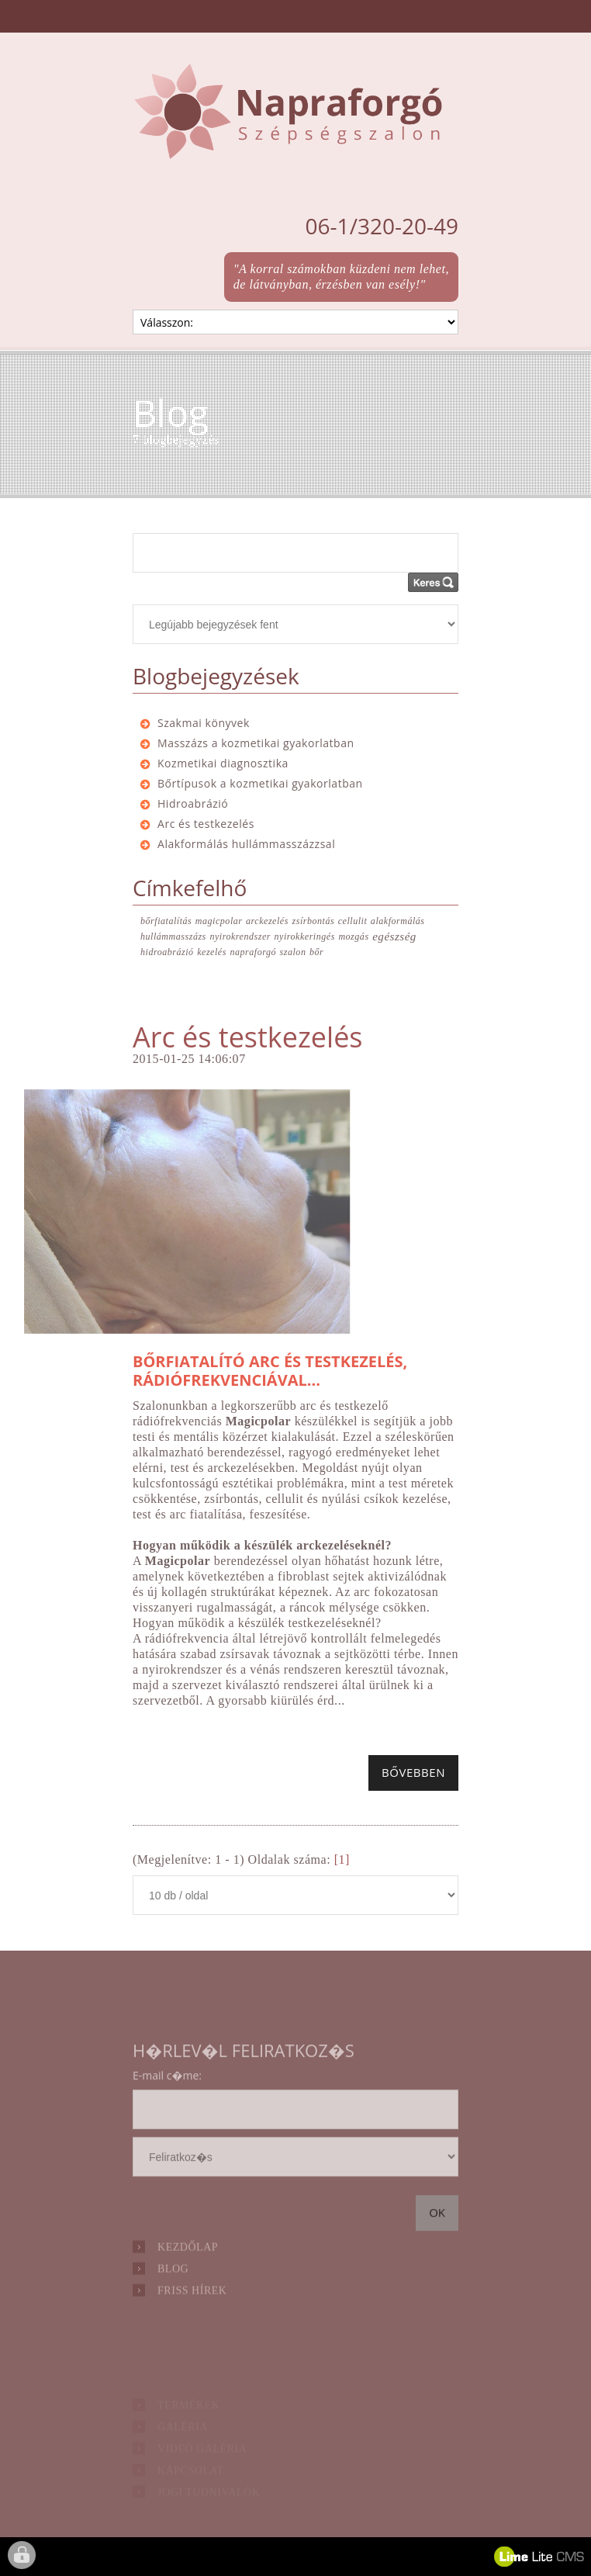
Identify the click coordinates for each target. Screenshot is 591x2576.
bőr (316, 952)
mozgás (353, 936)
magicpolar (219, 921)
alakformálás (398, 921)
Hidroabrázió (192, 803)
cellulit (353, 921)
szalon (293, 952)
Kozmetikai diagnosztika (223, 763)
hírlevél (295, 2181)
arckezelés (267, 921)
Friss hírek (192, 2312)
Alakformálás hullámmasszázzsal (246, 843)
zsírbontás (313, 921)
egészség (394, 936)
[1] (342, 1859)
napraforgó (253, 952)
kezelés (211, 952)
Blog (172, 2290)
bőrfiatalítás (166, 921)
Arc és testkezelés (205, 823)
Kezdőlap (187, 2268)
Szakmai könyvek (203, 722)
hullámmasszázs (173, 936)
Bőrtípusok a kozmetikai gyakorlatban (260, 783)
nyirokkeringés (305, 936)
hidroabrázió (167, 952)
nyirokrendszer (240, 936)
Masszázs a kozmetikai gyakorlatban (255, 743)
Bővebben (413, 1772)
